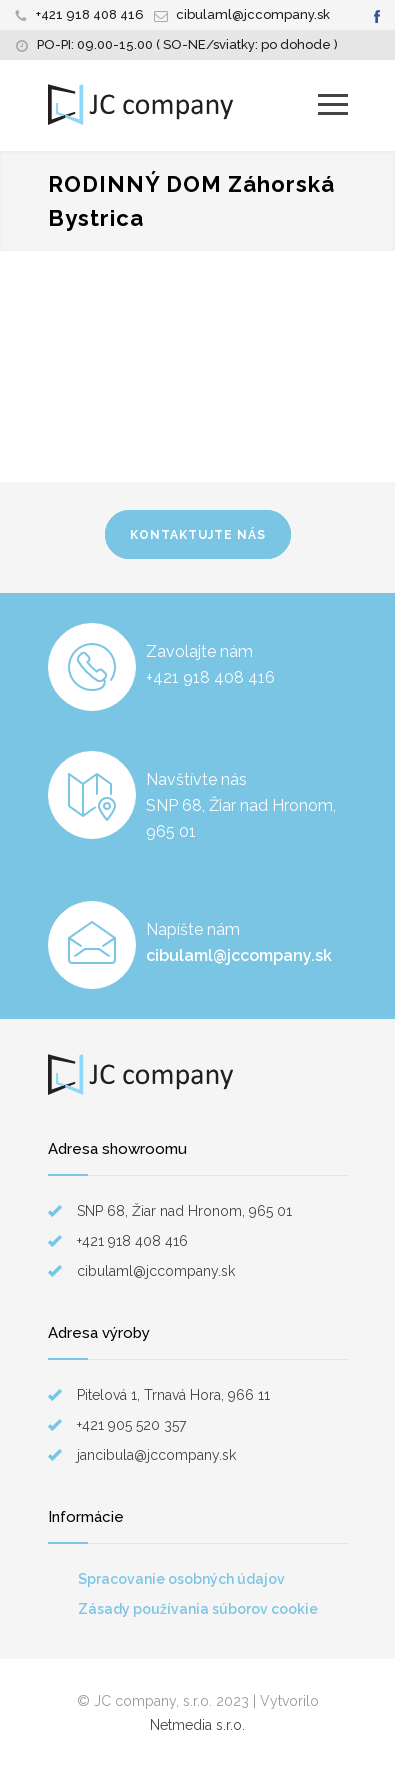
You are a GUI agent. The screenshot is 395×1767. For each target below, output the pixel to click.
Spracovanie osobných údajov (181, 1579)
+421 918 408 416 (90, 14)
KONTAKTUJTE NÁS (198, 535)
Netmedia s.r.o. (197, 1725)
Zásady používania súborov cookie (198, 1609)
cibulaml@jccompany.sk (253, 14)
